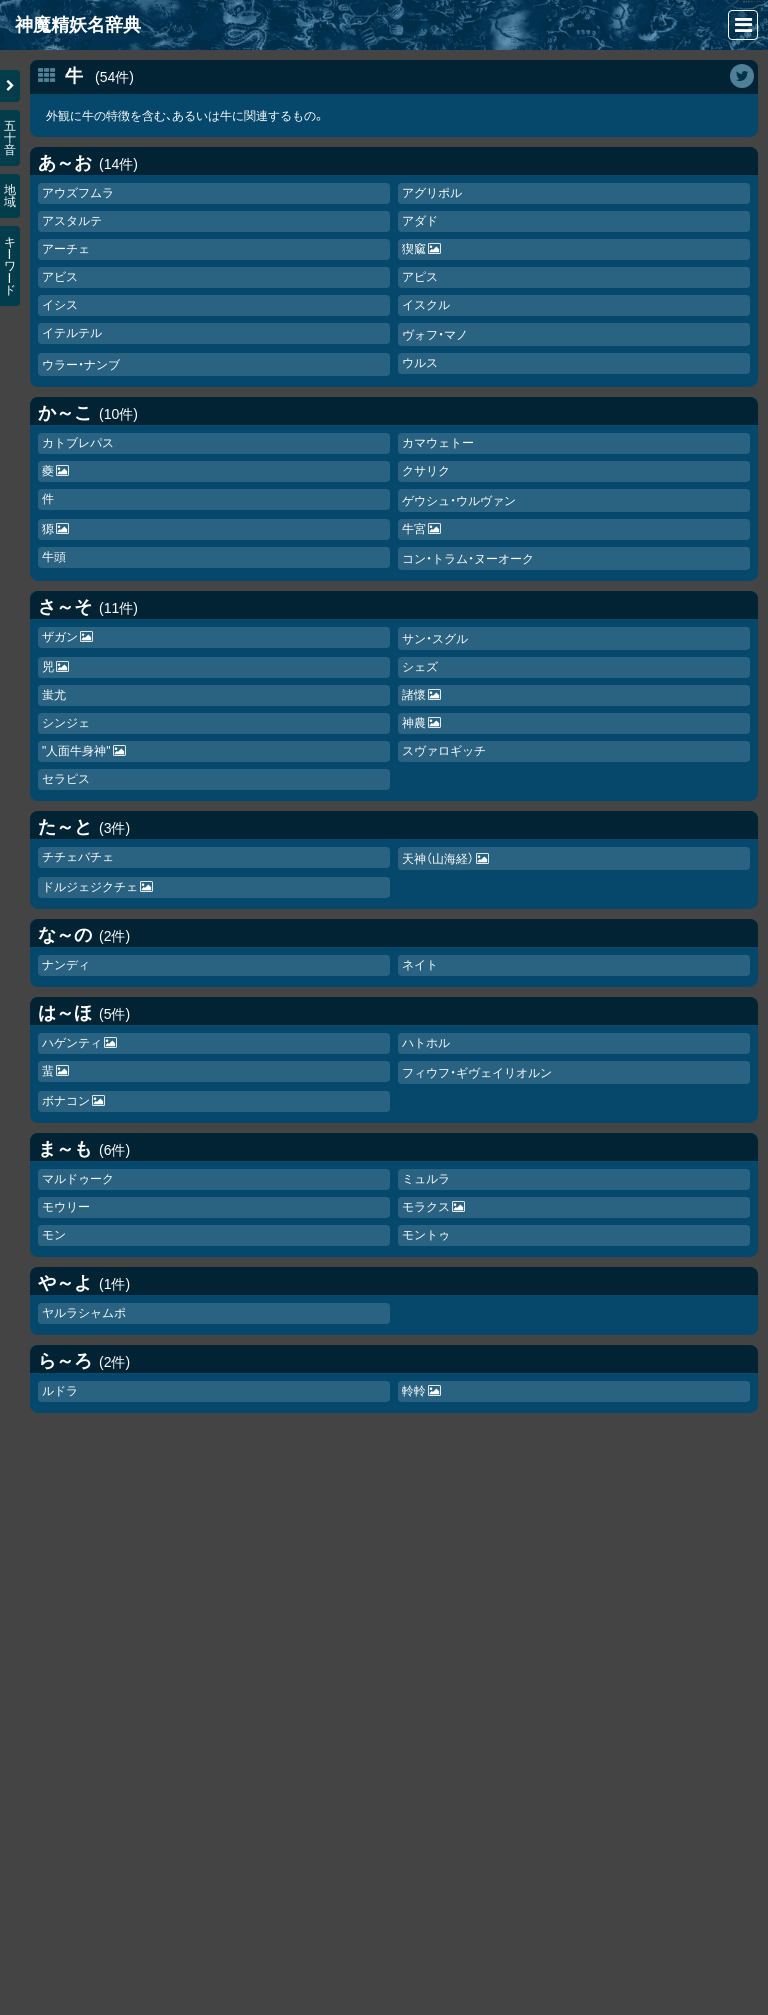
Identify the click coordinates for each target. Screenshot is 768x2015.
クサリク (426, 471)
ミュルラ (426, 1179)
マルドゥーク (78, 1179)
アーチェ (66, 249)
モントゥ (426, 1235)
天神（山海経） (438, 859)
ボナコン (66, 1101)
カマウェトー (438, 443)
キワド (10, 266)
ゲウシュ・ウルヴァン (459, 501)
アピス (420, 277)
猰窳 (414, 249)
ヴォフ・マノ (435, 335)
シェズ (420, 667)
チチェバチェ (78, 857)
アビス (60, 277)
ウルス (420, 363)
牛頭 (54, 557)
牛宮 (414, 529)
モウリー (66, 1207)
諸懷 (414, 695)
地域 (10, 196)
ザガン (60, 637)
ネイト (420, 965)
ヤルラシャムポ (84, 1313)
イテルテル (72, 333)
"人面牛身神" (76, 751)
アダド (420, 221)
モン (54, 1235)
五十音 (10, 138)
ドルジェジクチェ (90, 887)
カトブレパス (78, 443)
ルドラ (60, 1391)
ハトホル (426, 1043)
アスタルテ (72, 221)
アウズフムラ (78, 193)
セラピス (66, 779)
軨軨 (414, 1391)
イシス (60, 305)
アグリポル (432, 193)
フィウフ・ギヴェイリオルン (477, 1073)
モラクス (426, 1207)
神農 (414, 723)
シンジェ (66, 723)
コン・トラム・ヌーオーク (468, 559)
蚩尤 (54, 695)
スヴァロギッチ (444, 751)
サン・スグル (435, 639)
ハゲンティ (72, 1043)
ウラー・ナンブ (81, 365)
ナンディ (66, 965)
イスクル (426, 305)
